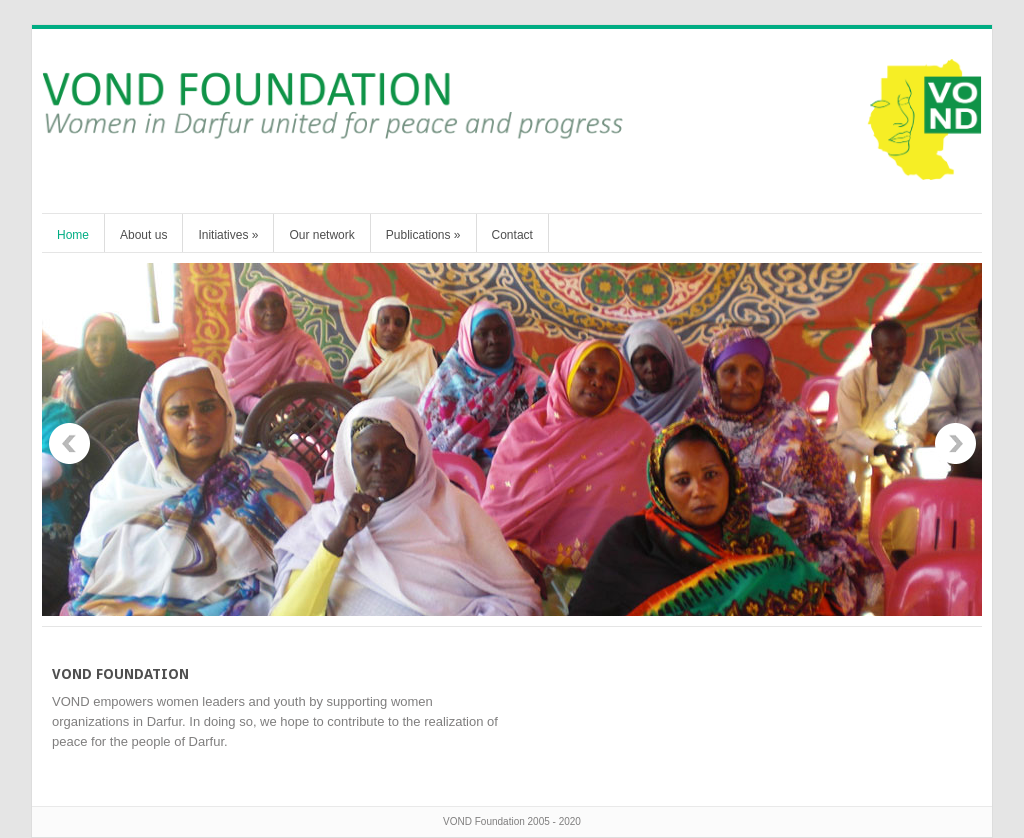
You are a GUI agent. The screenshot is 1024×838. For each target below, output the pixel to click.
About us (143, 235)
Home (73, 235)
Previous (69, 444)
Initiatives (228, 235)
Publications (423, 235)
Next (955, 444)
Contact (512, 235)
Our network (321, 235)
